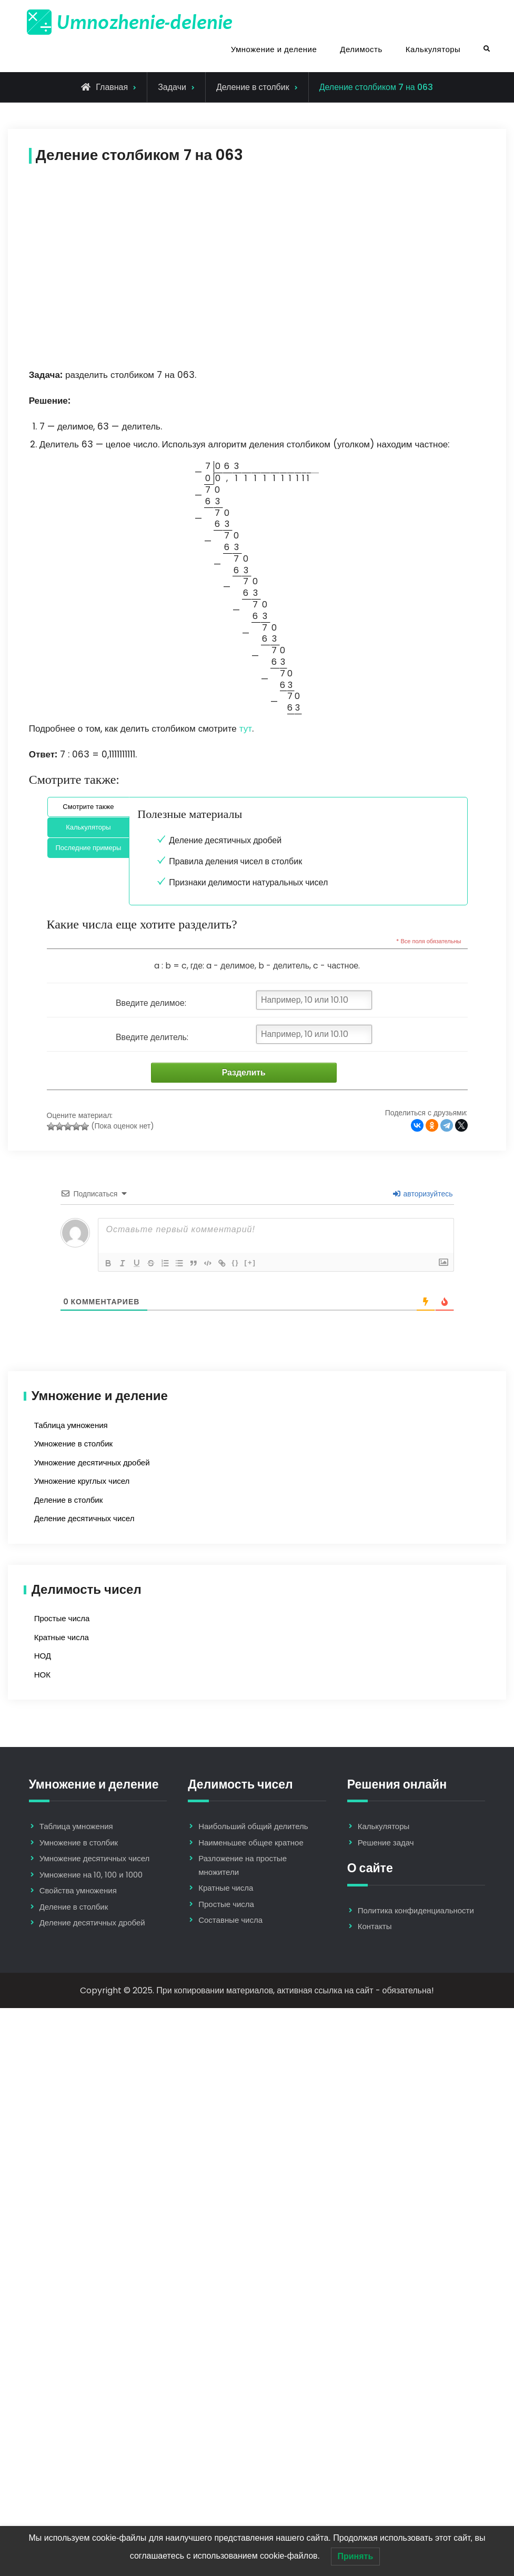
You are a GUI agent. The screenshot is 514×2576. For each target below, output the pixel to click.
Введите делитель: (152, 1037)
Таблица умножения (71, 1425)
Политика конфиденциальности (416, 1910)
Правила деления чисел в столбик (235, 861)
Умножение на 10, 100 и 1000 (91, 1875)
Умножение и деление (274, 49)
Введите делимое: (151, 1003)
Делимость (361, 49)
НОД (42, 1656)
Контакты (375, 1926)
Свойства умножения (78, 1891)
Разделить (240, 1073)
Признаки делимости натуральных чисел (248, 882)
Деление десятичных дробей (225, 840)
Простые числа (62, 1618)
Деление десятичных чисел (84, 1518)
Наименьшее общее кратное (251, 1843)
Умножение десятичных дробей (92, 1463)
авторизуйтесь (423, 1194)
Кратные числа (61, 1637)
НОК (42, 1675)
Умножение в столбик (73, 1444)
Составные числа (230, 1920)
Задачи (172, 87)
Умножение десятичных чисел (94, 1859)
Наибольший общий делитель (253, 1827)
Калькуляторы (433, 49)
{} (240, 1263)
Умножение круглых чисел (82, 1481)
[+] (254, 1263)
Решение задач (386, 1843)
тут (245, 728)
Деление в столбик (252, 87)
